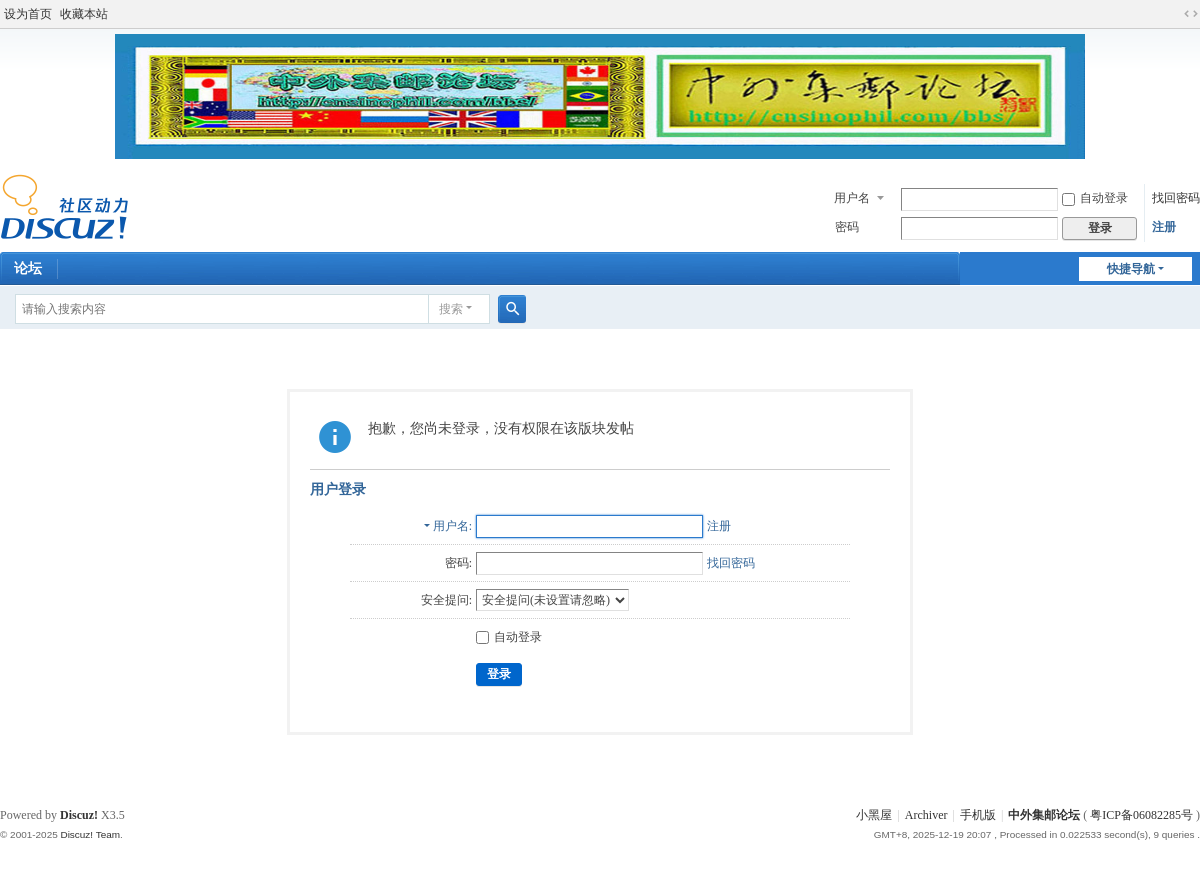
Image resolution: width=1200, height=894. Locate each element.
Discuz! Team (90, 834)
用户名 (852, 198)
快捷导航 (1131, 269)
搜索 (451, 309)
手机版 (978, 815)
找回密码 (1176, 198)
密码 (847, 227)
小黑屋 (874, 815)
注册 (1164, 227)
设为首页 (28, 14)
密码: (458, 563)
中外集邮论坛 (1044, 815)
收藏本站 (84, 14)
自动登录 (1095, 198)
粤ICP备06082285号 (1141, 815)
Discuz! (79, 815)
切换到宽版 (1191, 14)
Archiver (926, 815)
